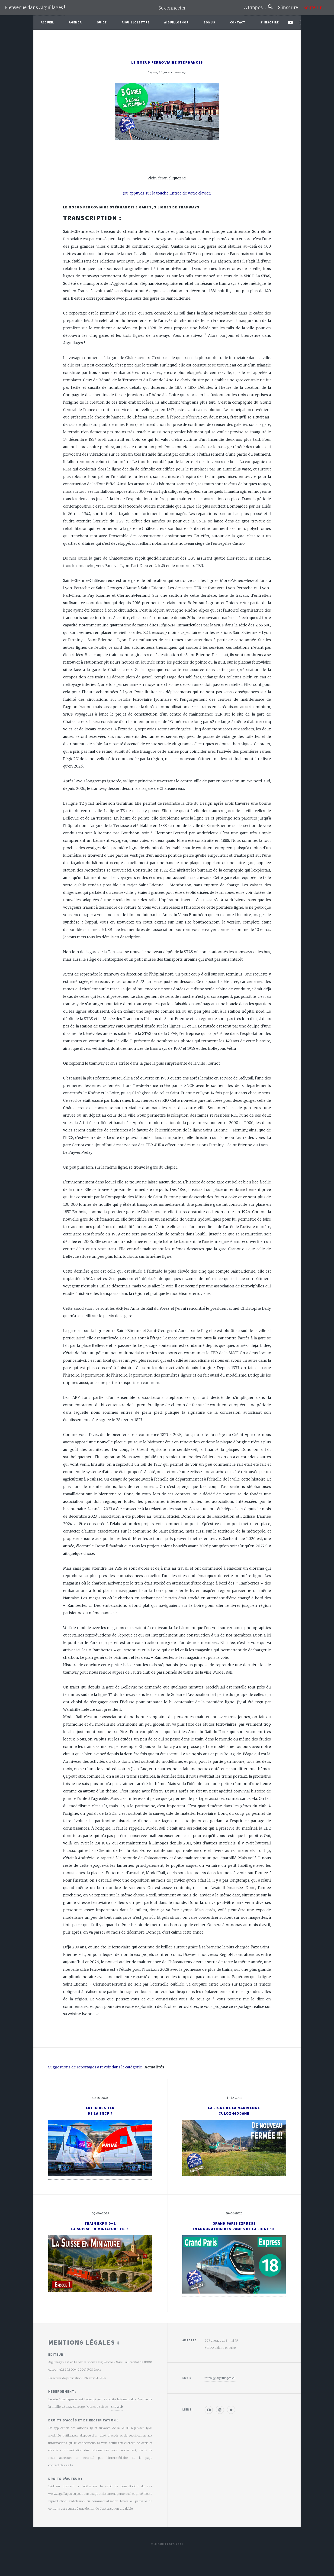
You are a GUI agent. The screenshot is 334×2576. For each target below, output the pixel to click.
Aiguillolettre (136, 22)
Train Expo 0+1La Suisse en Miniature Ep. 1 (100, 2226)
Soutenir (313, 7)
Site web (117, 2406)
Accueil (47, 22)
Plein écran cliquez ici (167, 178)
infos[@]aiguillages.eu (220, 2378)
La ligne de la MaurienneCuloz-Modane (234, 2110)
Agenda (75, 22)
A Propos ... (256, 7)
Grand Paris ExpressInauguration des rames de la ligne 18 (234, 2226)
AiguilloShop (176, 22)
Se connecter (172, 8)
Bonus (209, 22)
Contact (237, 22)
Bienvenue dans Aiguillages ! (35, 7)
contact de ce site (60, 2465)
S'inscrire (290, 7)
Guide (102, 22)
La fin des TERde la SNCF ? (100, 2110)
